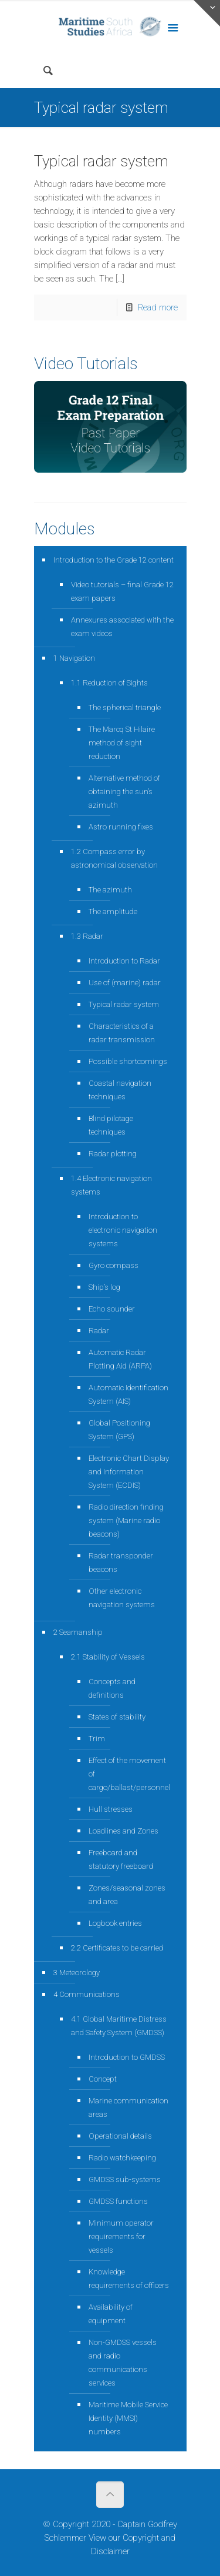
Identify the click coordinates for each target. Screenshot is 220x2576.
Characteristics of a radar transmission (122, 1033)
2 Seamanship (78, 1632)
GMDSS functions (118, 2201)
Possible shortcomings (128, 1061)
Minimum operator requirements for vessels (121, 2236)
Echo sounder (112, 1308)
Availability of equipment (111, 2314)
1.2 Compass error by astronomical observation (114, 858)
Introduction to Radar (124, 960)
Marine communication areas (128, 2107)
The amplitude (113, 911)
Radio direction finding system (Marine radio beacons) (126, 1520)
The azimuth (110, 889)
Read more (158, 307)
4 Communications (86, 1994)
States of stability (117, 1716)
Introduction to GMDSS (127, 2057)
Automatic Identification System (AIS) (128, 1394)
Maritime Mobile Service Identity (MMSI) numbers (128, 2418)
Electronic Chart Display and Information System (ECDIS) (129, 1472)
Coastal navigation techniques (120, 1090)
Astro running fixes (121, 826)
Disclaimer (110, 2551)
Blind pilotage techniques (111, 1125)
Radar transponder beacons (121, 1562)
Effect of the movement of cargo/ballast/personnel (129, 1774)
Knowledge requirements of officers (129, 2278)
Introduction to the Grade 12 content (113, 560)
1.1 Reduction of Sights (109, 682)
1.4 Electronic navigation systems (111, 1185)
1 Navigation (74, 658)
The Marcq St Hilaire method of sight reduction (122, 743)
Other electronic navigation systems (122, 1598)
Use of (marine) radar (125, 982)
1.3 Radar (87, 936)
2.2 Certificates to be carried (117, 1947)
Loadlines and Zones (123, 1830)
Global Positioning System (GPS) (119, 1430)
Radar (99, 1330)
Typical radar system (101, 161)
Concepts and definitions (112, 1688)
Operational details (120, 2136)
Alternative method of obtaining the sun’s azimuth (124, 791)
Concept (103, 2079)
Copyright (141, 2537)
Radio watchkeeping (122, 2157)
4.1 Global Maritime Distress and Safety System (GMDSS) (119, 2026)
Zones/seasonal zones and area (127, 1895)
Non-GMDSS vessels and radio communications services (123, 2362)
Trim (97, 1738)
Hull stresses (111, 1809)
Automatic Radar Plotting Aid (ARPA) (120, 1359)
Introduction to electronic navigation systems (123, 1230)
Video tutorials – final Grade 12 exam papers (122, 591)
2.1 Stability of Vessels (108, 1656)
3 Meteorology (76, 1972)
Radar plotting (113, 1153)
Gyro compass (113, 1265)
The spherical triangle (125, 707)
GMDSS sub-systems (125, 2179)
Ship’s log (104, 1287)
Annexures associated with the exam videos (122, 626)
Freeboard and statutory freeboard (121, 1859)
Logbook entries (115, 1923)
